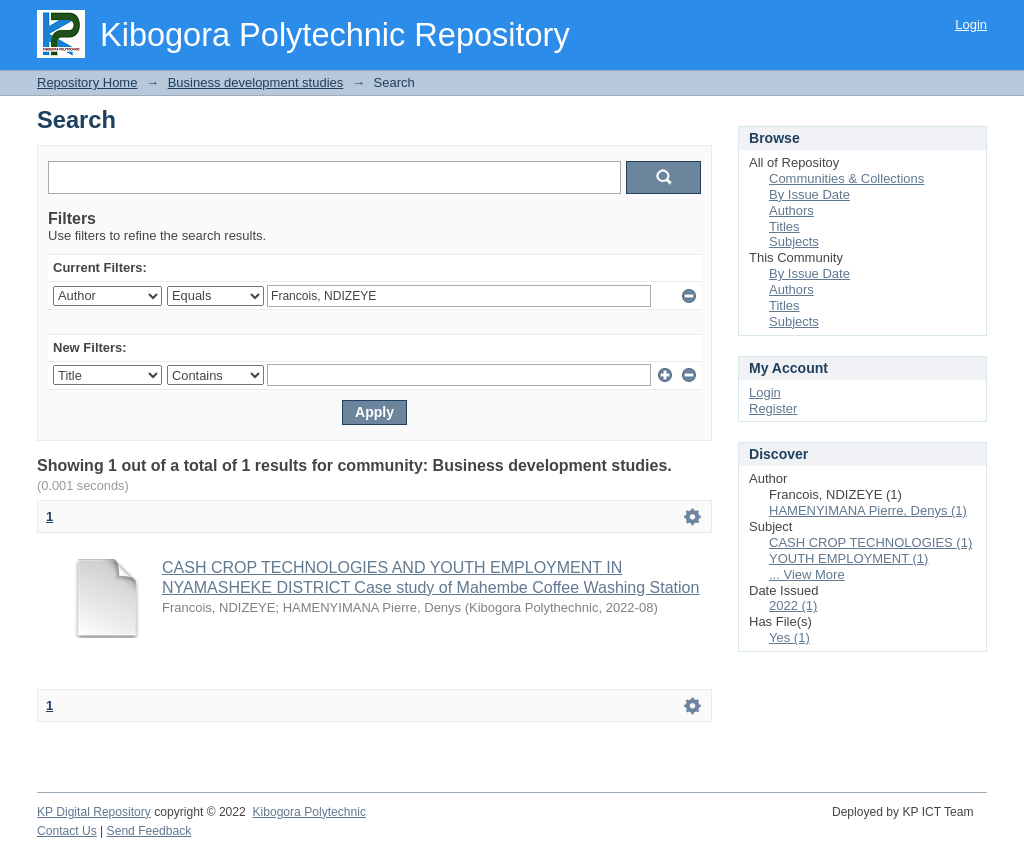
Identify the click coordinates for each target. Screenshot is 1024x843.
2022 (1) (793, 605)
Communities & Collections (846, 178)
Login (971, 24)
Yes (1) (789, 637)
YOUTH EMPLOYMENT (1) (848, 558)
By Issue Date (809, 194)
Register (773, 408)
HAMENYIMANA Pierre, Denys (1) (868, 510)
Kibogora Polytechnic (308, 812)
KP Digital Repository (94, 812)
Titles (784, 226)
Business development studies (256, 82)
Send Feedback (149, 831)
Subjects (794, 241)
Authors (791, 210)
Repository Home (87, 82)
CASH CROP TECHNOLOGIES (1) (870, 542)
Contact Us (67, 831)
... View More (807, 574)
